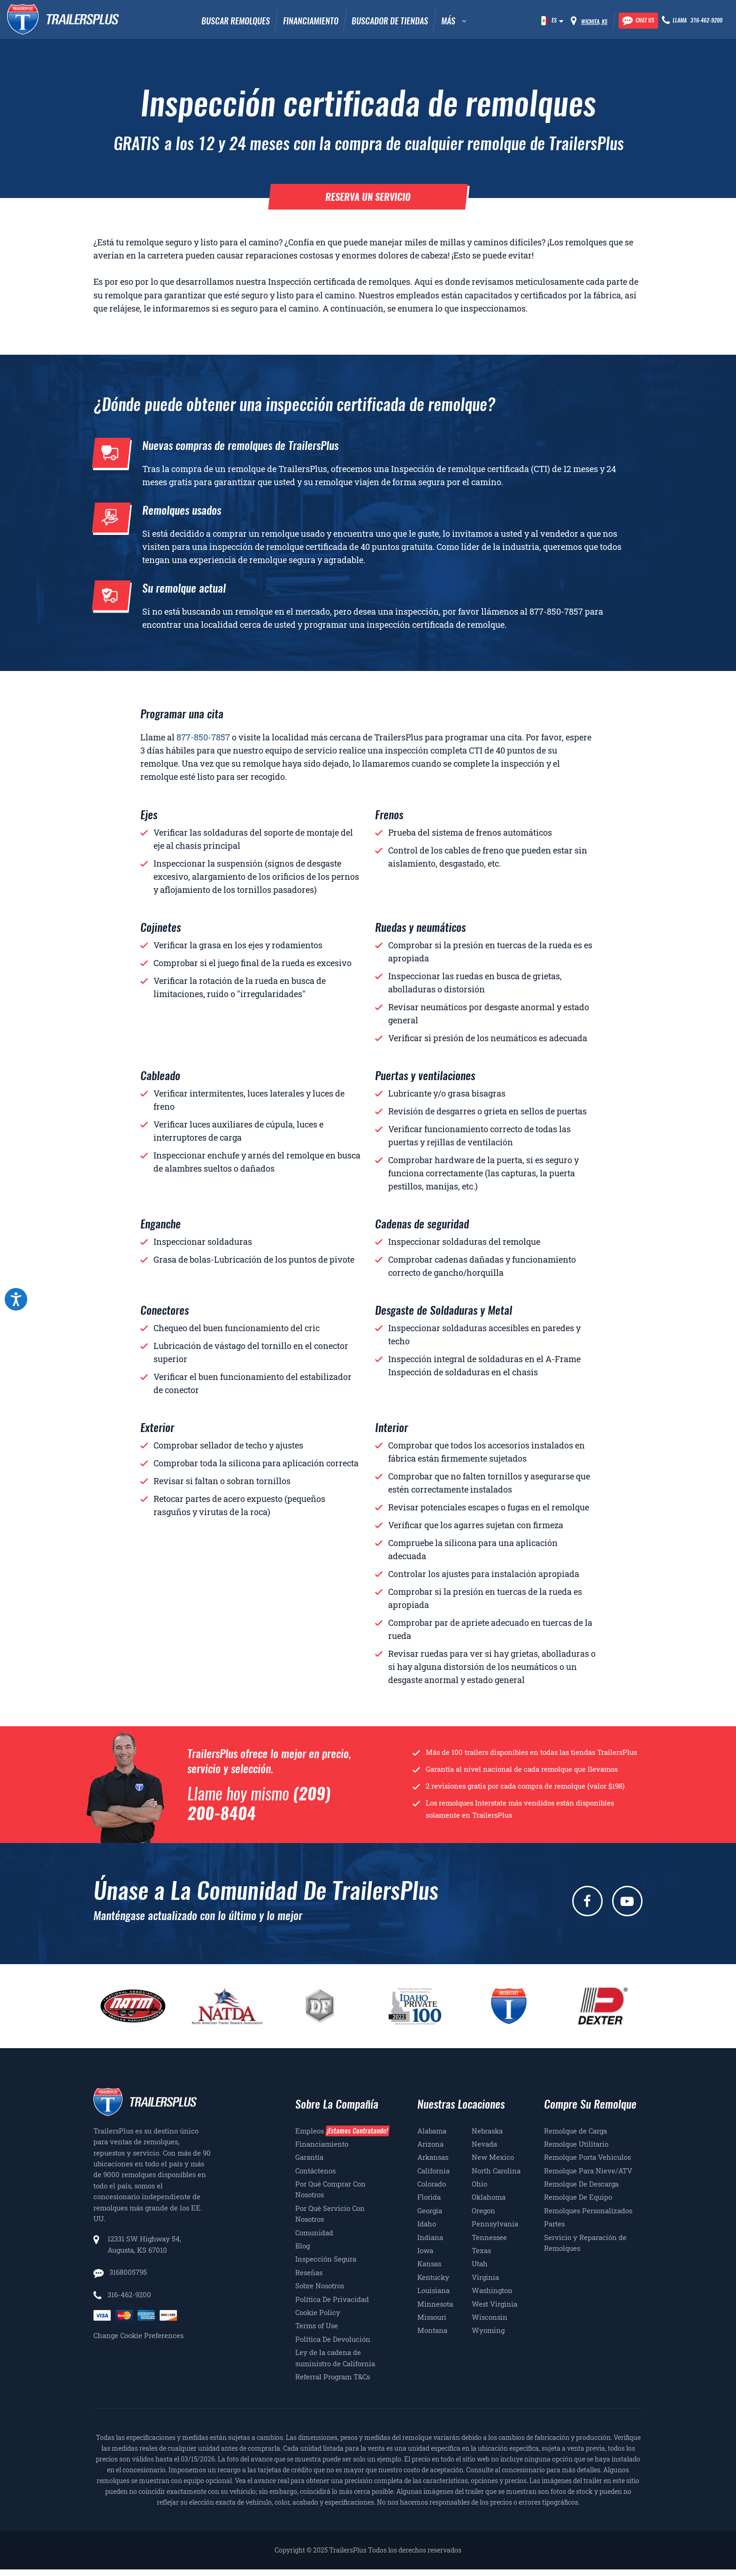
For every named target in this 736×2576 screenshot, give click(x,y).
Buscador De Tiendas (390, 21)
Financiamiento (310, 21)
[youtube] (627, 1901)
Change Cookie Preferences (138, 2335)
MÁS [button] (448, 21)
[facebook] (587, 1901)
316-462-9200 (129, 2294)
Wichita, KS (594, 21)
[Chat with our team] (638, 21)
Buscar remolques (235, 21)
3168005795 (127, 2272)
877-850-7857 (556, 611)
